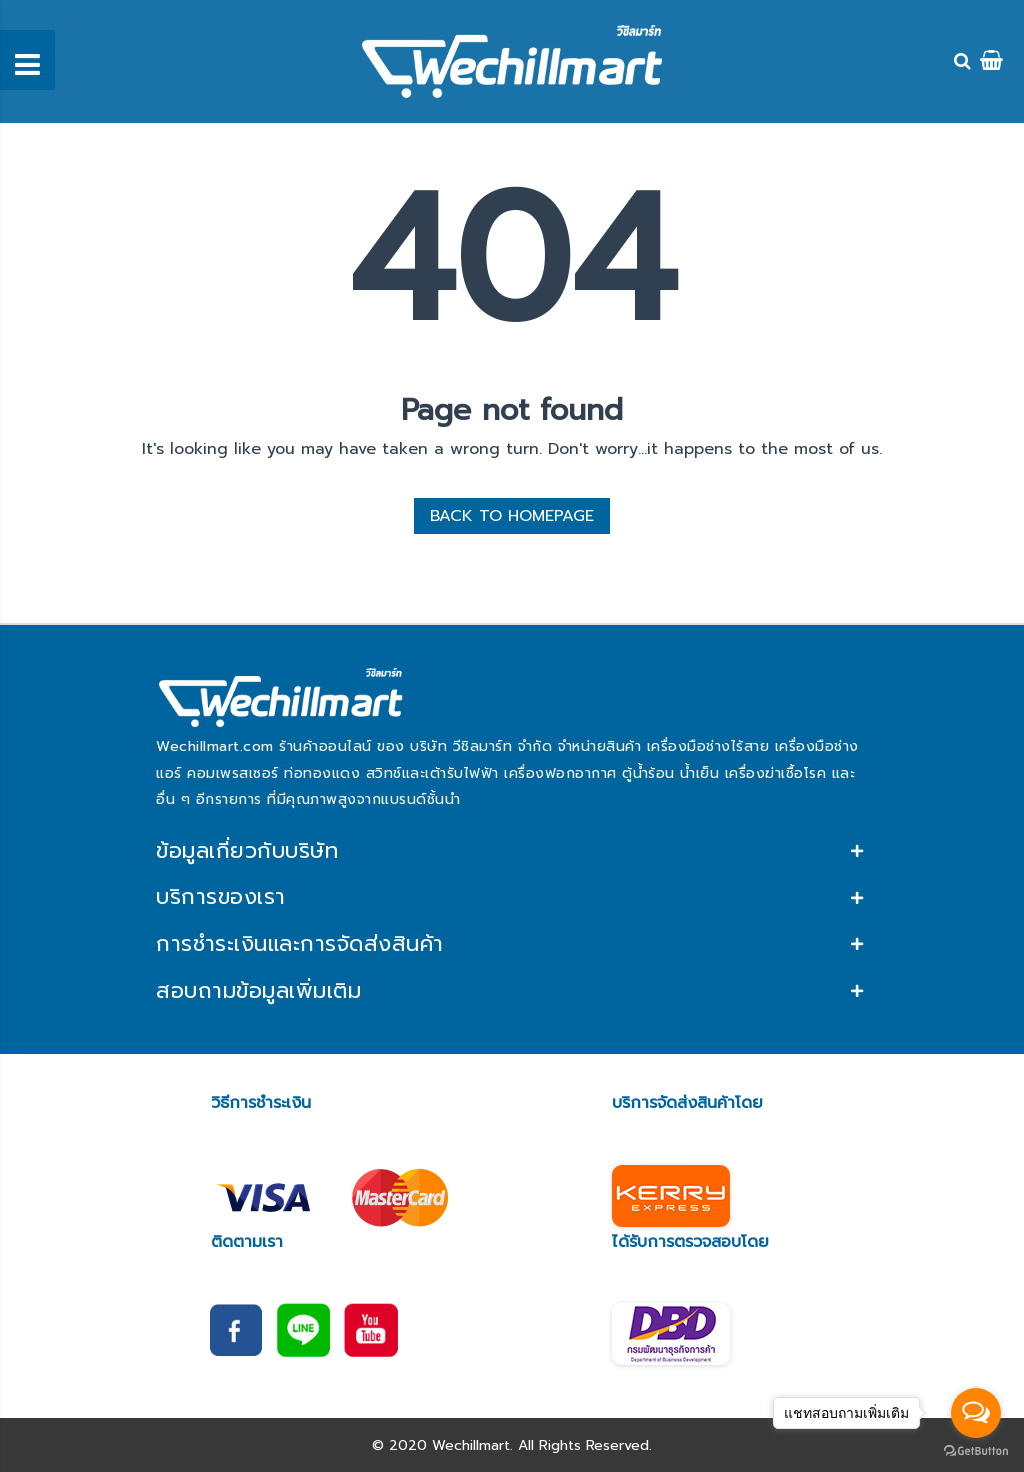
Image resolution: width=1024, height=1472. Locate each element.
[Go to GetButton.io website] (976, 1451)
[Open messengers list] (976, 1413)
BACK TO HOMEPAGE (512, 516)
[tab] (512, 850)
